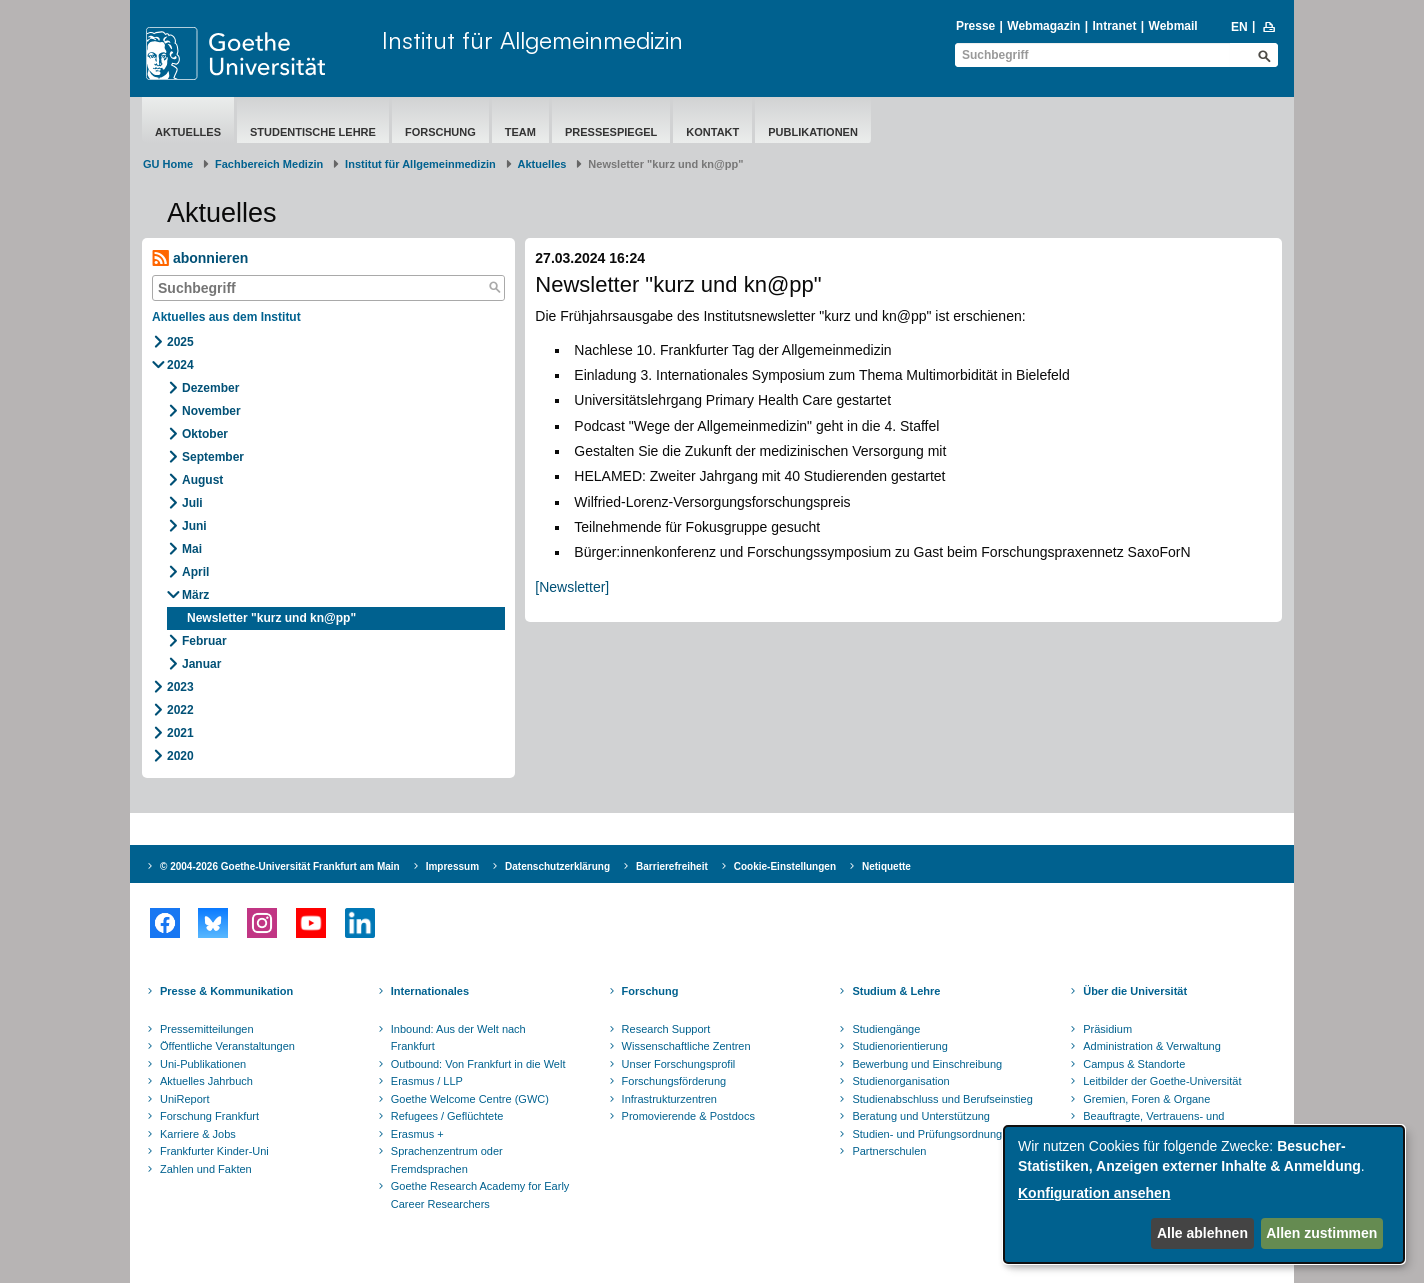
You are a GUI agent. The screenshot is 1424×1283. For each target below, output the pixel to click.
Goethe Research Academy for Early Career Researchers (480, 1195)
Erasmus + (417, 1134)
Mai (192, 549)
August (202, 480)
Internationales (430, 991)
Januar (201, 664)
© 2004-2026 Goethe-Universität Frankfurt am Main (280, 866)
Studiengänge (886, 1029)
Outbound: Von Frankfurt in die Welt (478, 1064)
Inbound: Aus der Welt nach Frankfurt (458, 1038)
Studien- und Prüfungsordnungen (933, 1134)
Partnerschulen (889, 1151)
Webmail (1173, 26)
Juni (194, 526)
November (211, 411)
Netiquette (886, 866)
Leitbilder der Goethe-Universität (1162, 1081)
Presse (975, 26)
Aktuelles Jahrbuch (206, 1081)
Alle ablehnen (1202, 1233)
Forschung (440, 132)
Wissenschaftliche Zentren (686, 1046)
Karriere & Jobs (198, 1134)
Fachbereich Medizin (269, 164)
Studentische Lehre (313, 132)
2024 (180, 365)
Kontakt (712, 132)
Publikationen (813, 132)
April (195, 572)
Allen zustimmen (1321, 1233)
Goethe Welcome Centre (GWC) (470, 1099)
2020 (180, 756)
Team (520, 132)
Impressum (452, 866)
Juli (192, 503)
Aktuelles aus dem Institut (226, 317)
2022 (180, 710)
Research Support (666, 1029)
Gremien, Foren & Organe (1146, 1099)
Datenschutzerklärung (557, 866)
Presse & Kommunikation (226, 991)
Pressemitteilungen (207, 1029)
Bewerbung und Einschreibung (927, 1064)
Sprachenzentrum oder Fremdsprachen (447, 1160)
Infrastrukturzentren (669, 1099)
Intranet (1114, 26)
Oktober (205, 434)
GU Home (168, 164)
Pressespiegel (611, 132)
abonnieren (200, 258)
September (213, 457)
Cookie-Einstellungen (785, 866)
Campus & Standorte (1134, 1064)
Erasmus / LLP (427, 1081)
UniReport (185, 1099)
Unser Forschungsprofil (679, 1064)
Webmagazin (1043, 26)
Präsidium (1107, 1029)
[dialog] (1204, 1194)
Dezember (210, 388)
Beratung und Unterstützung (921, 1116)
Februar (204, 641)
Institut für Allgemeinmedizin (532, 40)
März (195, 595)
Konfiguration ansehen (1094, 1193)
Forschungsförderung (674, 1081)
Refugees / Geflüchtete (447, 1116)
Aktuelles (188, 132)
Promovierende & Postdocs (688, 1116)
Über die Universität (1135, 991)
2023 (180, 687)
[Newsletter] (572, 587)
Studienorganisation (900, 1081)
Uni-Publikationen (203, 1064)
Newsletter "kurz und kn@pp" (271, 618)
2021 (180, 733)
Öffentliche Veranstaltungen (227, 1046)
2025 (180, 342)
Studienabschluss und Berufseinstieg (942, 1099)
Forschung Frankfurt (209, 1116)
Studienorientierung (899, 1046)
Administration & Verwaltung (1152, 1046)
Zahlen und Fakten (206, 1169)
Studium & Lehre (896, 991)
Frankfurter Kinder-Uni (214, 1151)
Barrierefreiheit (672, 866)
